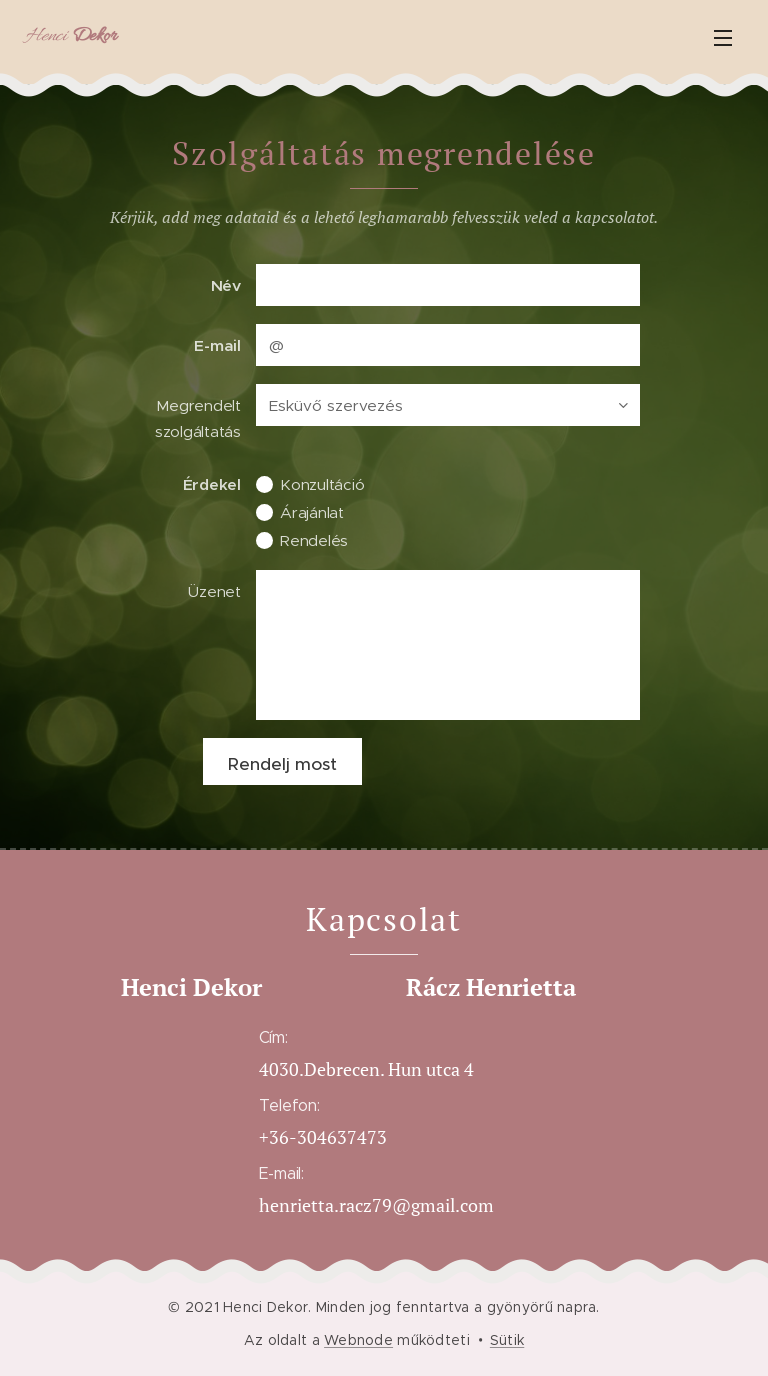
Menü (723, 38)
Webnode (358, 1340)
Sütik (507, 1340)
